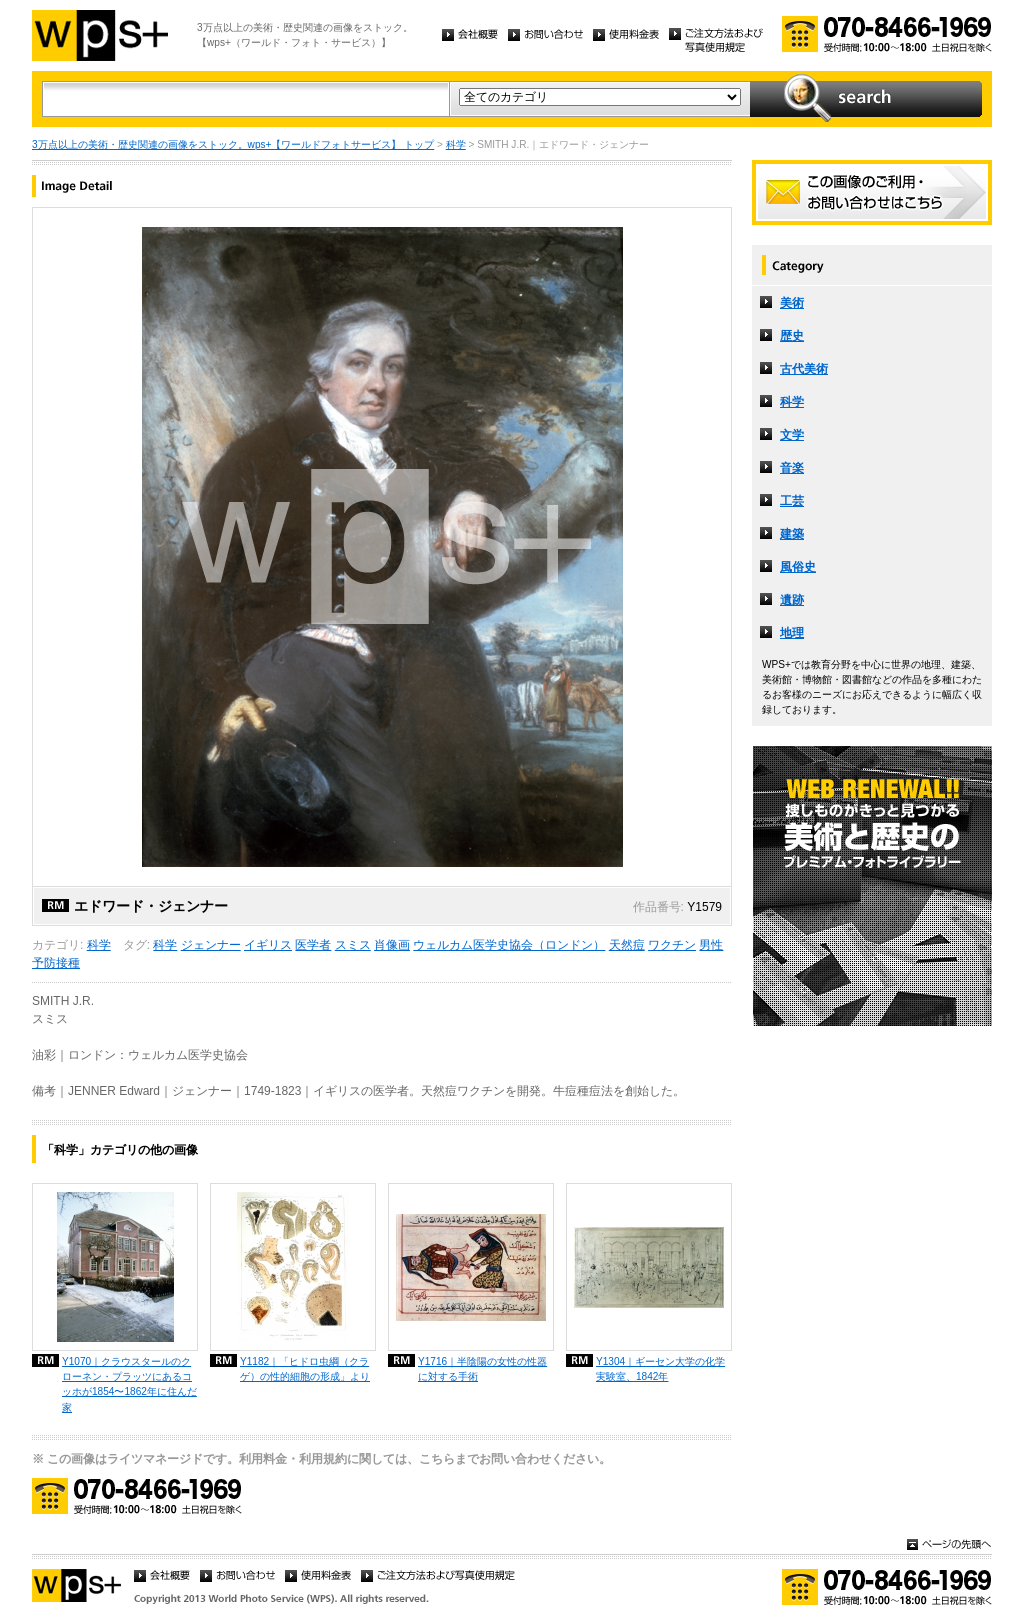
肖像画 (392, 945)
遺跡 (792, 600)
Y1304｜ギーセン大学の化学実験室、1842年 (660, 1369)
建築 (792, 534)
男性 (711, 945)
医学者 (313, 945)
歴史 (792, 336)
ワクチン (672, 945)
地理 (792, 633)
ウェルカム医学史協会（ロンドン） (509, 945)
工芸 (792, 501)
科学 (456, 144)
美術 (792, 303)
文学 (792, 435)
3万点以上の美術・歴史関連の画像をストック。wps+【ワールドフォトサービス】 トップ (233, 144)
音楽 (792, 468)
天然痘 (627, 945)
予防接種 (56, 963)
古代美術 (804, 369)
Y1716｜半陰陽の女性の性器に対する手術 (482, 1369)
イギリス (268, 945)
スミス (353, 945)
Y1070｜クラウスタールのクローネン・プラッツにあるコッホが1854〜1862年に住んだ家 (129, 1384)
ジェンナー (211, 945)
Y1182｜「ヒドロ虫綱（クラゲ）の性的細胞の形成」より (305, 1369)
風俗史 (798, 567)
